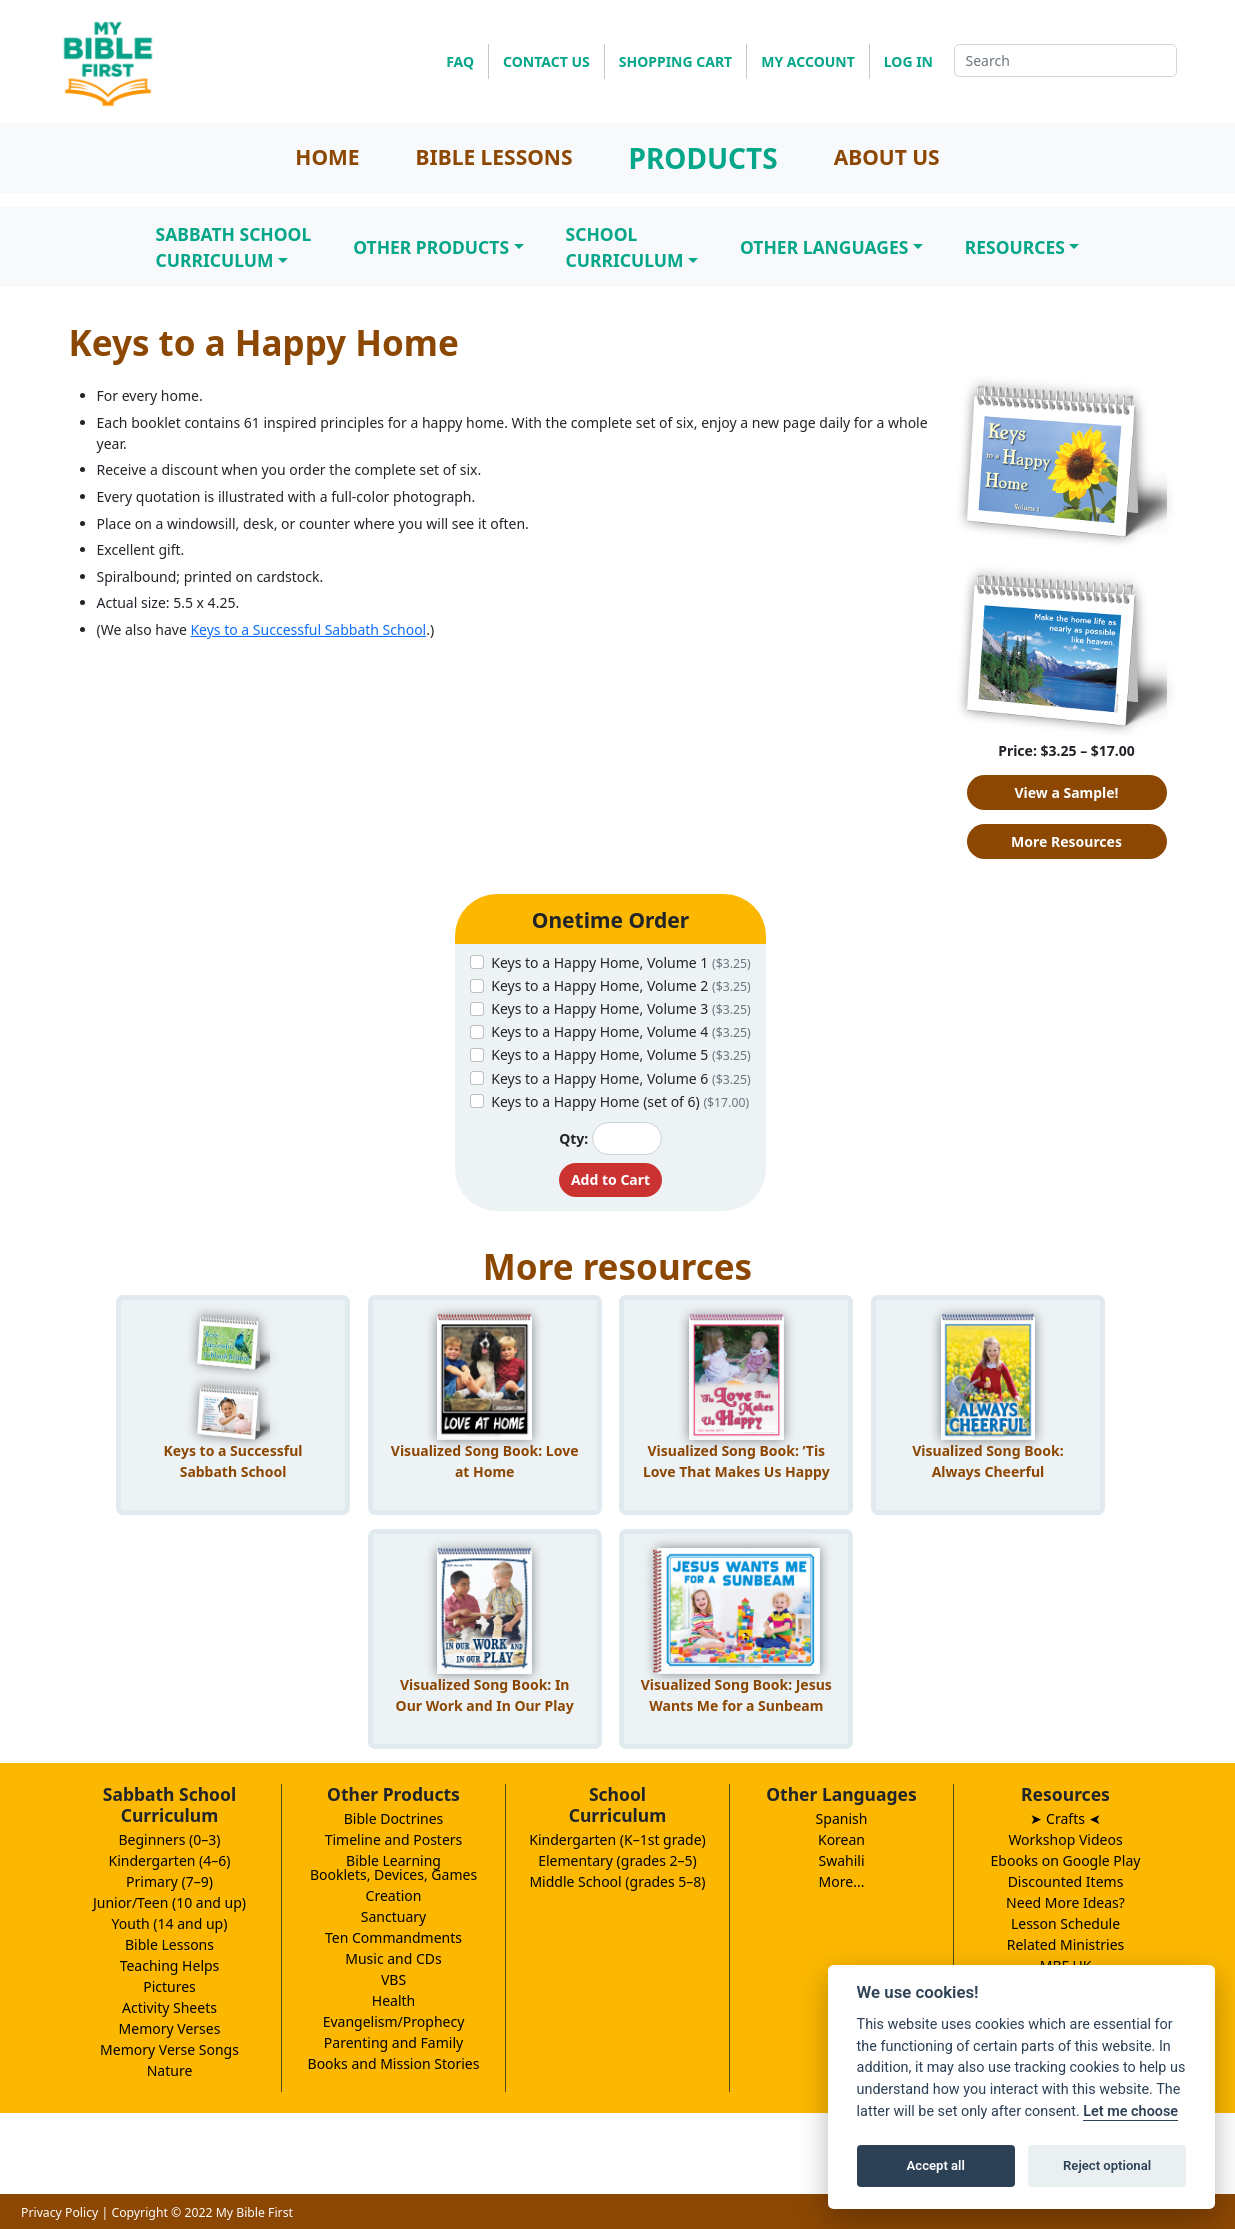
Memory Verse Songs (169, 2049)
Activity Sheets (169, 2007)
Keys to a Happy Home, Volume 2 (620, 985)
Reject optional (1107, 2165)
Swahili (841, 1860)
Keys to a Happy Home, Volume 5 (620, 1054)
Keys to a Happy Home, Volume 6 (620, 1078)
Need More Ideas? (1065, 1902)
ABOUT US (887, 157)
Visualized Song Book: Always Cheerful (987, 1461)
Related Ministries (1066, 1944)
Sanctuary (393, 1916)
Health (393, 2000)
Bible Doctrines (394, 1818)
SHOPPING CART (675, 61)
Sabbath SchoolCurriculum (234, 247)
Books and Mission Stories (394, 2063)
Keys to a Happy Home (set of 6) (620, 1101)
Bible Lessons (169, 1944)
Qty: (573, 1138)
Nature (170, 2070)
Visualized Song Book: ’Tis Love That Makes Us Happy (736, 1461)
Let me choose (1130, 2111)
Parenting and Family (393, 2042)
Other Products (431, 247)
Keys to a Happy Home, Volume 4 (620, 1031)
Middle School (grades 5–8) (617, 1881)
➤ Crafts (1065, 1818)
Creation (394, 1895)
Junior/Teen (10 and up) (169, 1902)
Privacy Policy (59, 2212)
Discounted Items (1066, 1881)
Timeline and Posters (394, 1839)
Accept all (936, 2165)
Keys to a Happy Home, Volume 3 (620, 1008)
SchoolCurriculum (625, 247)
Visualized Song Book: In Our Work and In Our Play (485, 1695)
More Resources (1066, 841)
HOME (327, 157)
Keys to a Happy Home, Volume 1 (620, 962)
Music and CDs (393, 1958)
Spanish (842, 1818)
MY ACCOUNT (808, 61)
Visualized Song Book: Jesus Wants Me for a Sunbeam (736, 1695)
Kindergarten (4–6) (170, 1860)
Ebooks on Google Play (1066, 1860)
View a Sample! (1066, 792)
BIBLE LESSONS (494, 157)
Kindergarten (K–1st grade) (617, 1839)
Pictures (169, 1986)
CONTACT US (546, 61)
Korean (841, 1839)
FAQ (460, 61)
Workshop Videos (1065, 1839)
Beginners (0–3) (170, 1839)
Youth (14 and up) (170, 1923)
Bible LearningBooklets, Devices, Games (393, 1867)
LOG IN (908, 61)
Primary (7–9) (169, 1881)
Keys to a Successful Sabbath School (308, 629)
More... (842, 1881)
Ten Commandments (393, 1937)
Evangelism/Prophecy (394, 2021)
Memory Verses (170, 2028)
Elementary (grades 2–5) (617, 1860)
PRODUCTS (703, 158)
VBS (393, 1979)
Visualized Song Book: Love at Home (485, 1461)
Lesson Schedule (1065, 1923)
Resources (1015, 247)
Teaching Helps (170, 1965)
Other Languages (824, 247)
